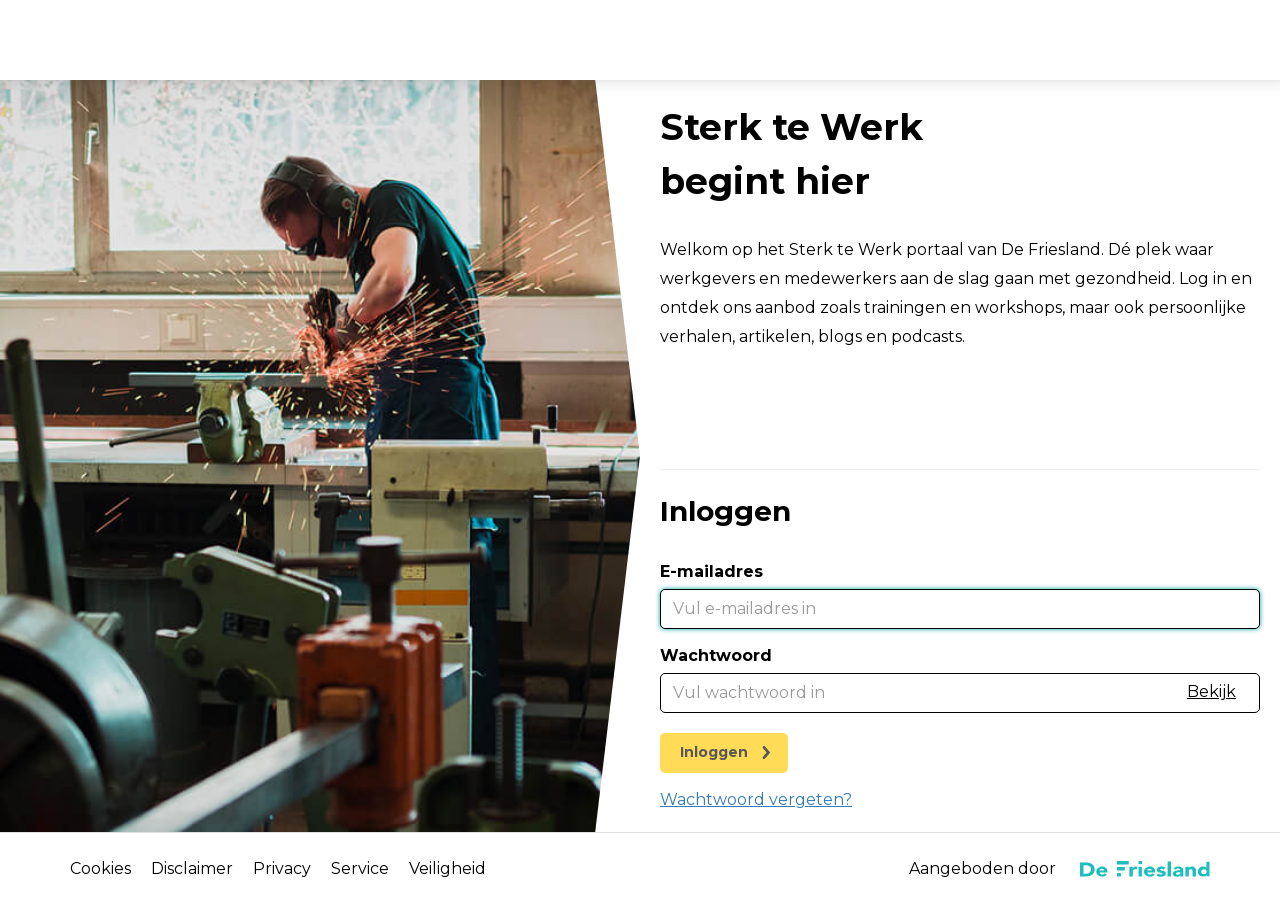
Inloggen (714, 752)
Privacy (282, 868)
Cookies (100, 868)
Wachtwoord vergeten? (756, 799)
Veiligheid (447, 868)
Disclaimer (192, 868)
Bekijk (1211, 691)
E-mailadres (711, 571)
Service (360, 868)
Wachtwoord (716, 655)
